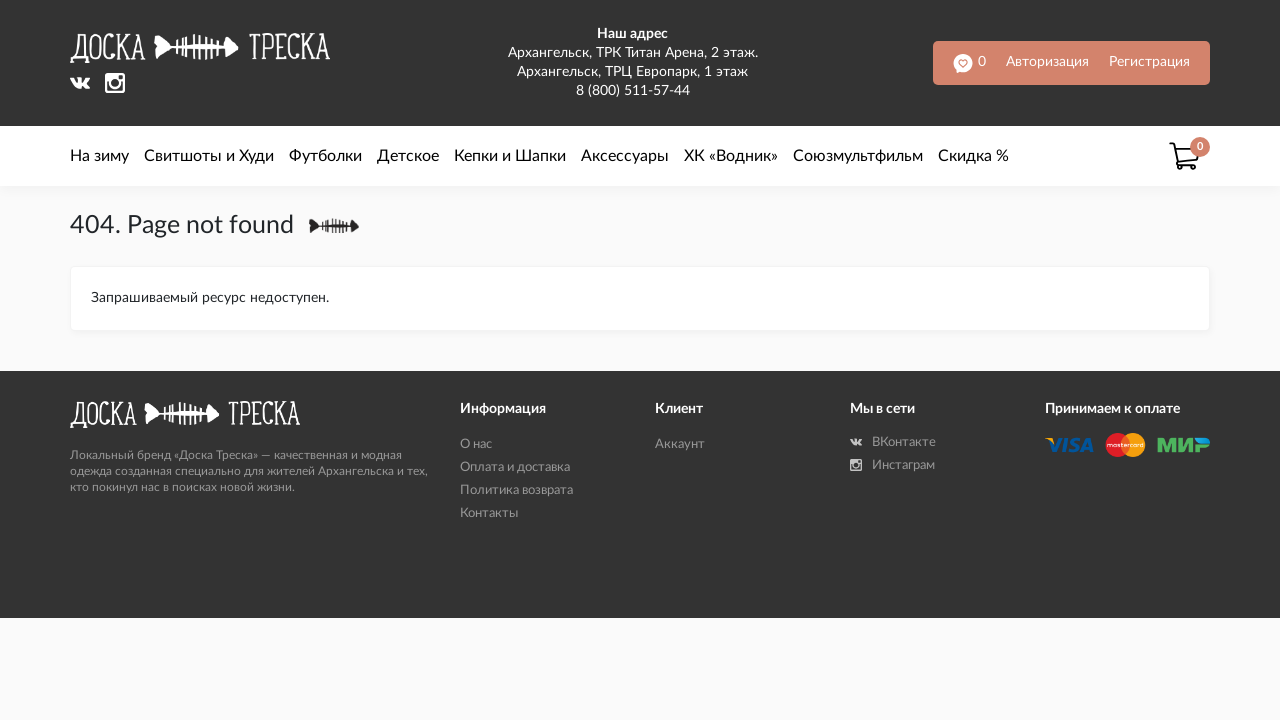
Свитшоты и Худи (209, 156)
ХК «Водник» (731, 156)
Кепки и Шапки (510, 156)
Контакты (489, 513)
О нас (476, 444)
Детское (408, 156)
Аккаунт (680, 444)
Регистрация (1149, 62)
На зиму (99, 156)
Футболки (325, 156)
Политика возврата (516, 490)
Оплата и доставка (515, 467)
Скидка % (973, 156)
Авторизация (1047, 62)
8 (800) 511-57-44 (633, 91)
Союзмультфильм (858, 156)
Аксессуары (625, 156)
